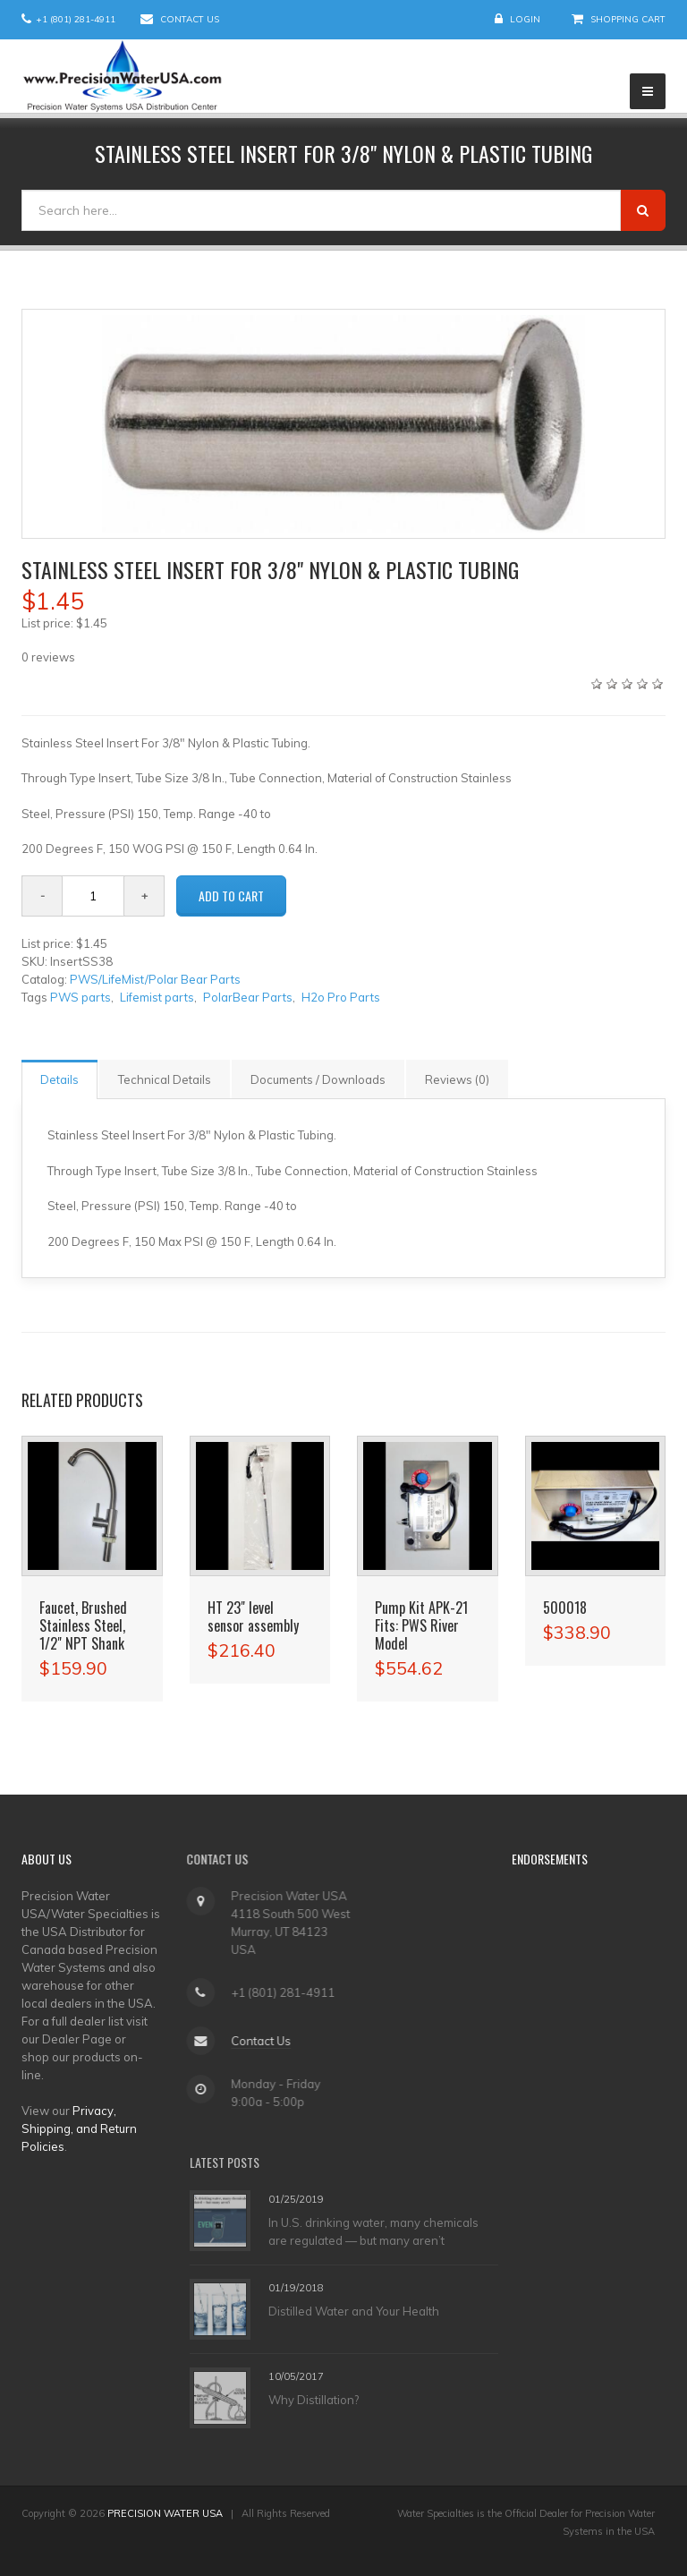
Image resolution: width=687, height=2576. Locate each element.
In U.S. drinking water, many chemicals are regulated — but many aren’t (373, 2231)
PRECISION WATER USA (165, 2513)
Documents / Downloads (318, 1079)
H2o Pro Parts (340, 997)
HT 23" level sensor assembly (253, 1616)
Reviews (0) (457, 1079)
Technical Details (164, 1079)
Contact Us (189, 19)
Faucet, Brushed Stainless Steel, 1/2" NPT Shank (83, 1625)
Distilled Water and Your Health (353, 2311)
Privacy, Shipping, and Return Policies (79, 2128)
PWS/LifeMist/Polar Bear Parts (155, 979)
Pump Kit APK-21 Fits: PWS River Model (421, 1625)
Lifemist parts (157, 997)
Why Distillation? (313, 2400)
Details (59, 1079)
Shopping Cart (628, 19)
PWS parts (80, 997)
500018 (565, 1607)
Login (525, 19)
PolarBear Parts (248, 997)
